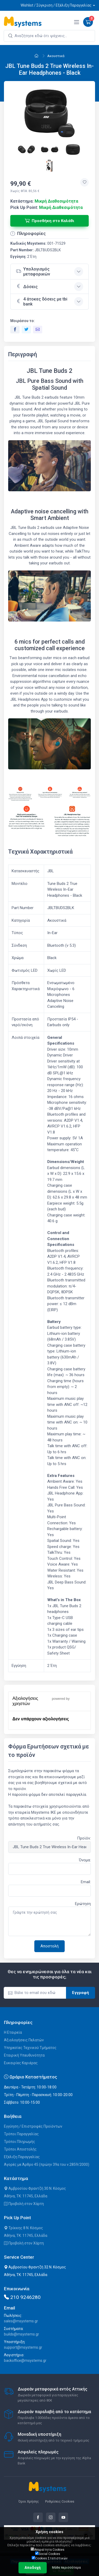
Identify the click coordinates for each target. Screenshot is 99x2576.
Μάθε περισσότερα (66, 2567)
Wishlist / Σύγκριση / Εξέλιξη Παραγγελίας (56, 5)
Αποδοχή (33, 2567)
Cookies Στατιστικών (50, 2558)
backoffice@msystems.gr (25, 2360)
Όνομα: (85, 1860)
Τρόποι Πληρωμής (19, 2141)
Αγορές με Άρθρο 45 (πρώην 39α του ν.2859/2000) (46, 2164)
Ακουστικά (55, 56)
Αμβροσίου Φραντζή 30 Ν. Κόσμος (35, 2188)
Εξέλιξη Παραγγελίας (22, 2157)
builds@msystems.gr (21, 2334)
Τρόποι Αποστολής (20, 2149)
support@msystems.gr (23, 2347)
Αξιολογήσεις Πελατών (24, 2040)
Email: (86, 1882)
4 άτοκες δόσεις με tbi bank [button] (41, 302)
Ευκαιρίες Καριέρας (21, 2063)
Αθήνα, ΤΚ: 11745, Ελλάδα (25, 2196)
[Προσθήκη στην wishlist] (84, 182)
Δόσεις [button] (27, 286)
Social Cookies (47, 2554)
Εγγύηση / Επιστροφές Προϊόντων (33, 2126)
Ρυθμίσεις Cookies (59, 2501)
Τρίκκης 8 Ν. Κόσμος (23, 2228)
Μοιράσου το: (22, 321)
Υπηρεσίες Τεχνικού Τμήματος (30, 2048)
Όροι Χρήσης (28, 2501)
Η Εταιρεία (13, 2032)
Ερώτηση (83, 1903)
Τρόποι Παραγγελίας (21, 2134)
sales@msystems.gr (21, 2321)
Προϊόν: (84, 1838)
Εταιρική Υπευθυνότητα (24, 2055)
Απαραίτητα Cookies (47, 2549)
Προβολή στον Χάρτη (24, 2204)
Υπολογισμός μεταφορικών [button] (33, 272)
